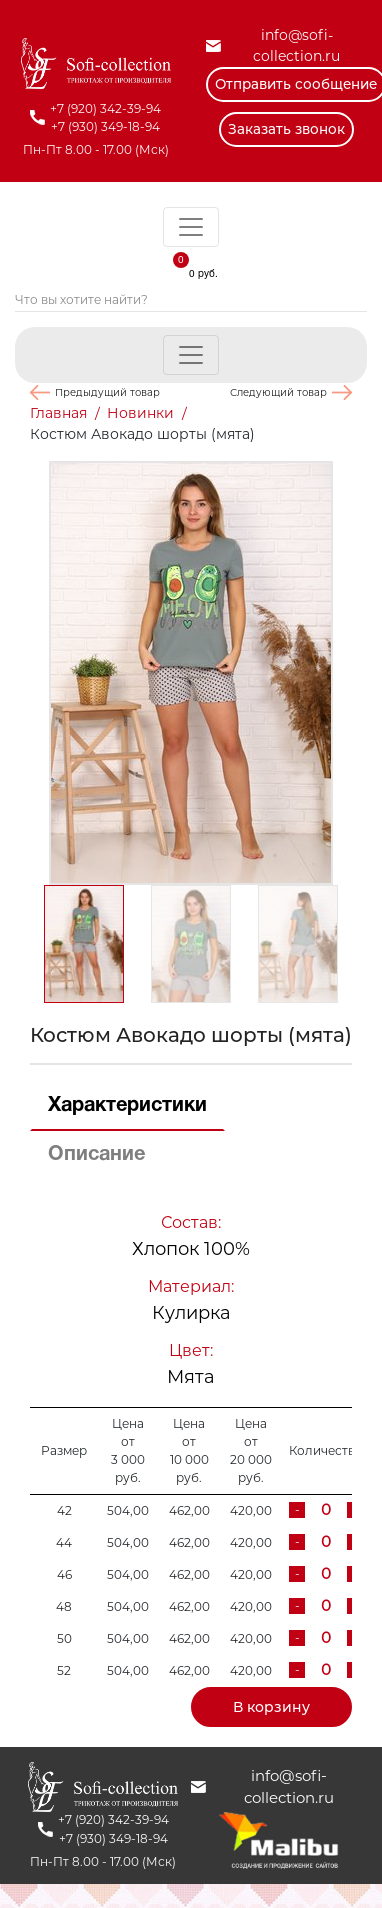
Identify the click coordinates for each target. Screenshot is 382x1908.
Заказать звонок (286, 129)
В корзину (271, 1707)
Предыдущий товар (107, 392)
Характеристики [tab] (127, 1106)
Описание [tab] (96, 1155)
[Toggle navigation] (191, 227)
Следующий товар (278, 392)
